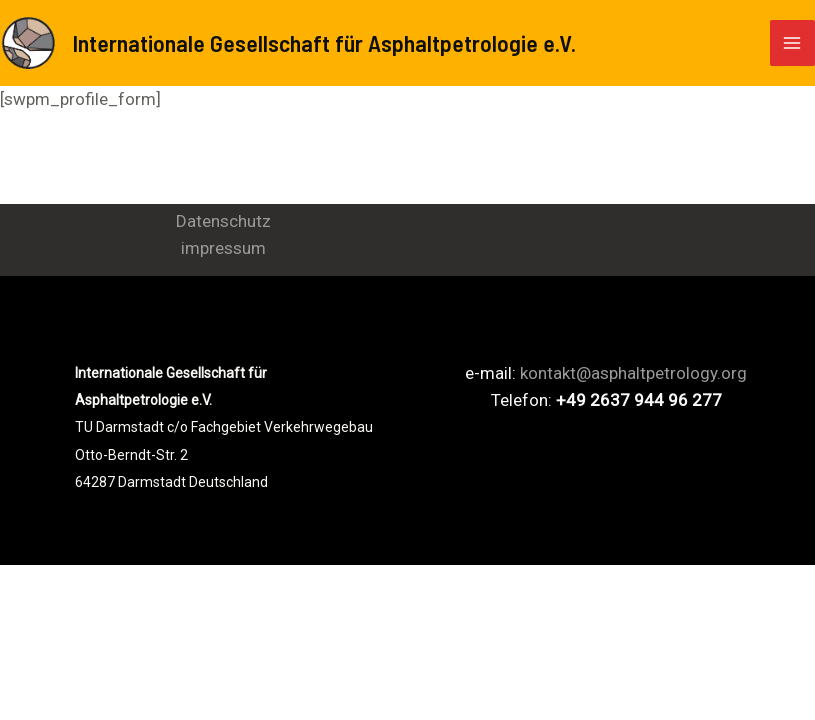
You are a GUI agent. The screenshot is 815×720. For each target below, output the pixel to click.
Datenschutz (223, 221)
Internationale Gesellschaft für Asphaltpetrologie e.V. (324, 42)
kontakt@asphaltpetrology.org (633, 373)
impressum (223, 248)
